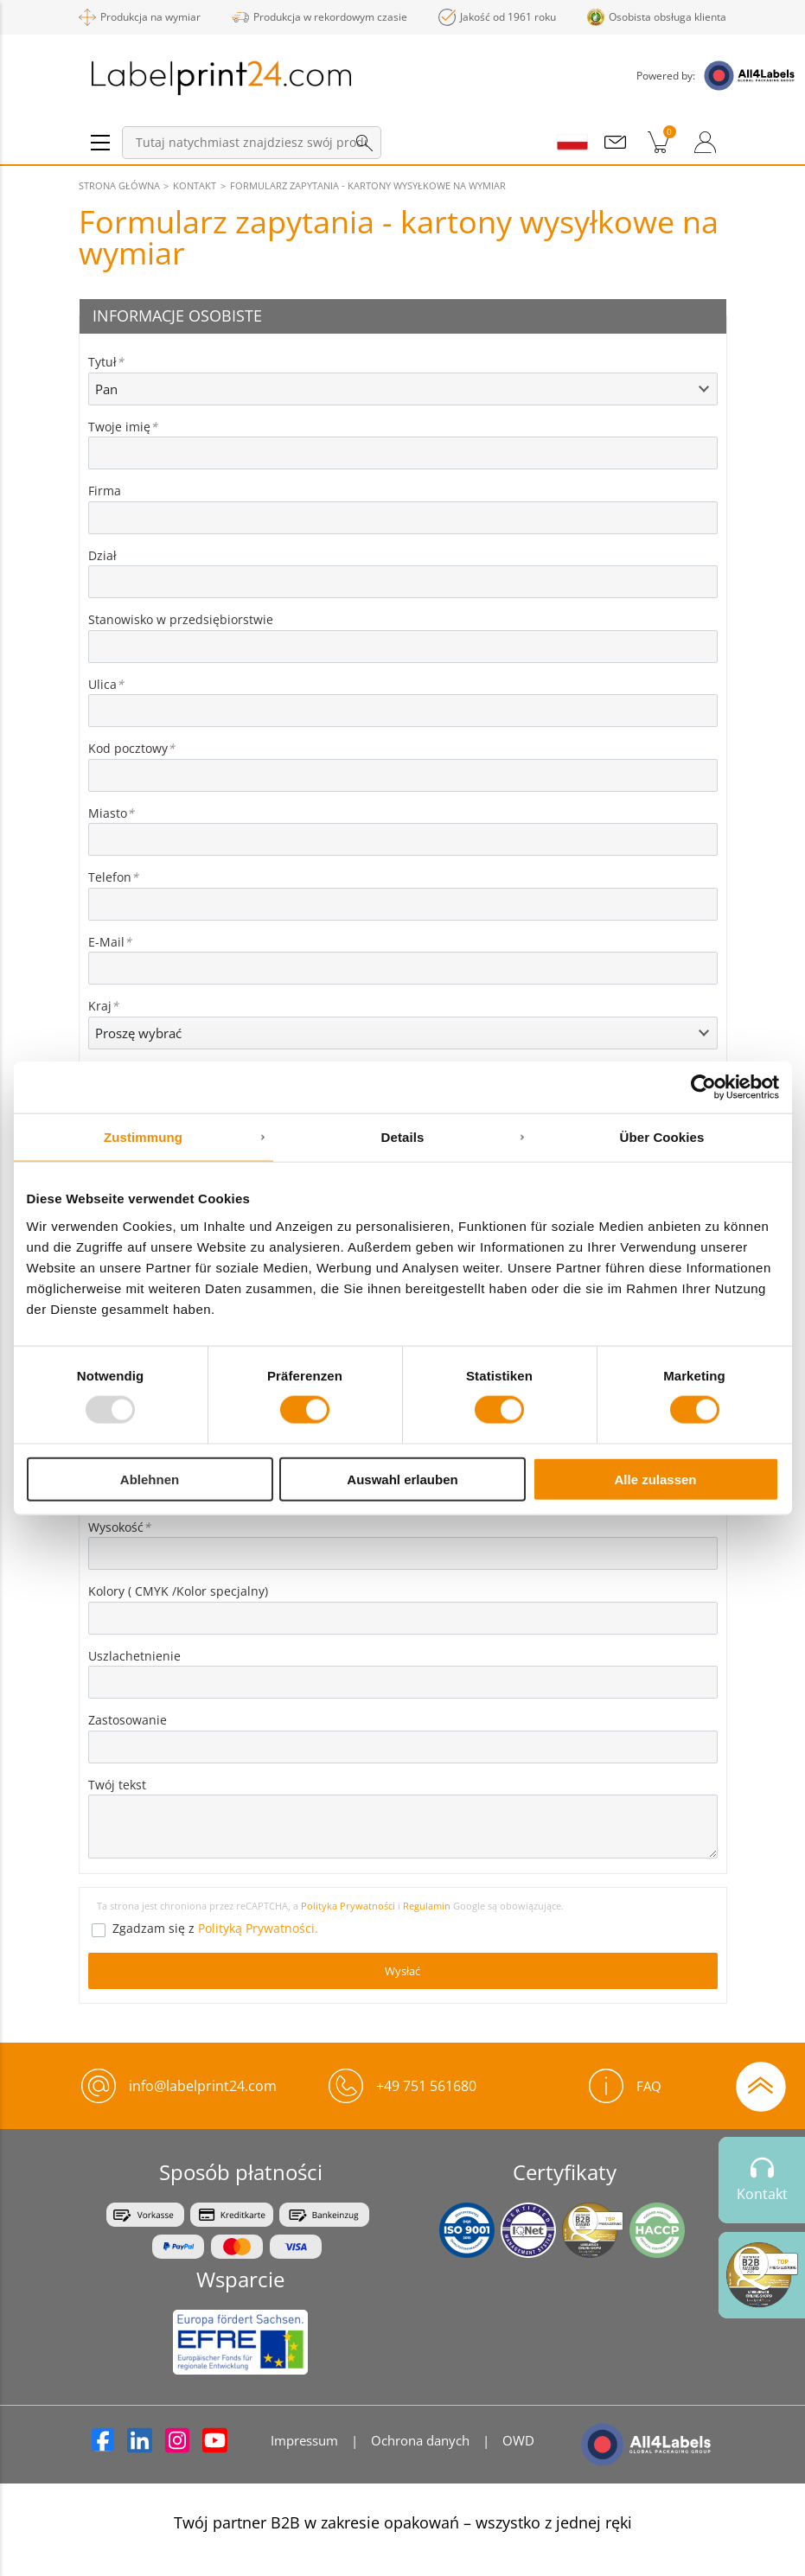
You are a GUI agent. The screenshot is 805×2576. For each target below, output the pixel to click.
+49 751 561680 (426, 2085)
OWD (518, 2440)
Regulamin (428, 1905)
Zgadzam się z (215, 1928)
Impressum (304, 2440)
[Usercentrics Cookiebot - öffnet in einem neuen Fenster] (703, 1087)
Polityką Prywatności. (258, 1928)
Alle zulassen (655, 1478)
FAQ (625, 2086)
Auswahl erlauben (402, 1478)
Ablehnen (149, 1478)
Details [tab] (403, 1137)
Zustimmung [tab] (143, 1137)
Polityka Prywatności (348, 1905)
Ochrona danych (420, 2440)
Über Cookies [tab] (662, 1137)
